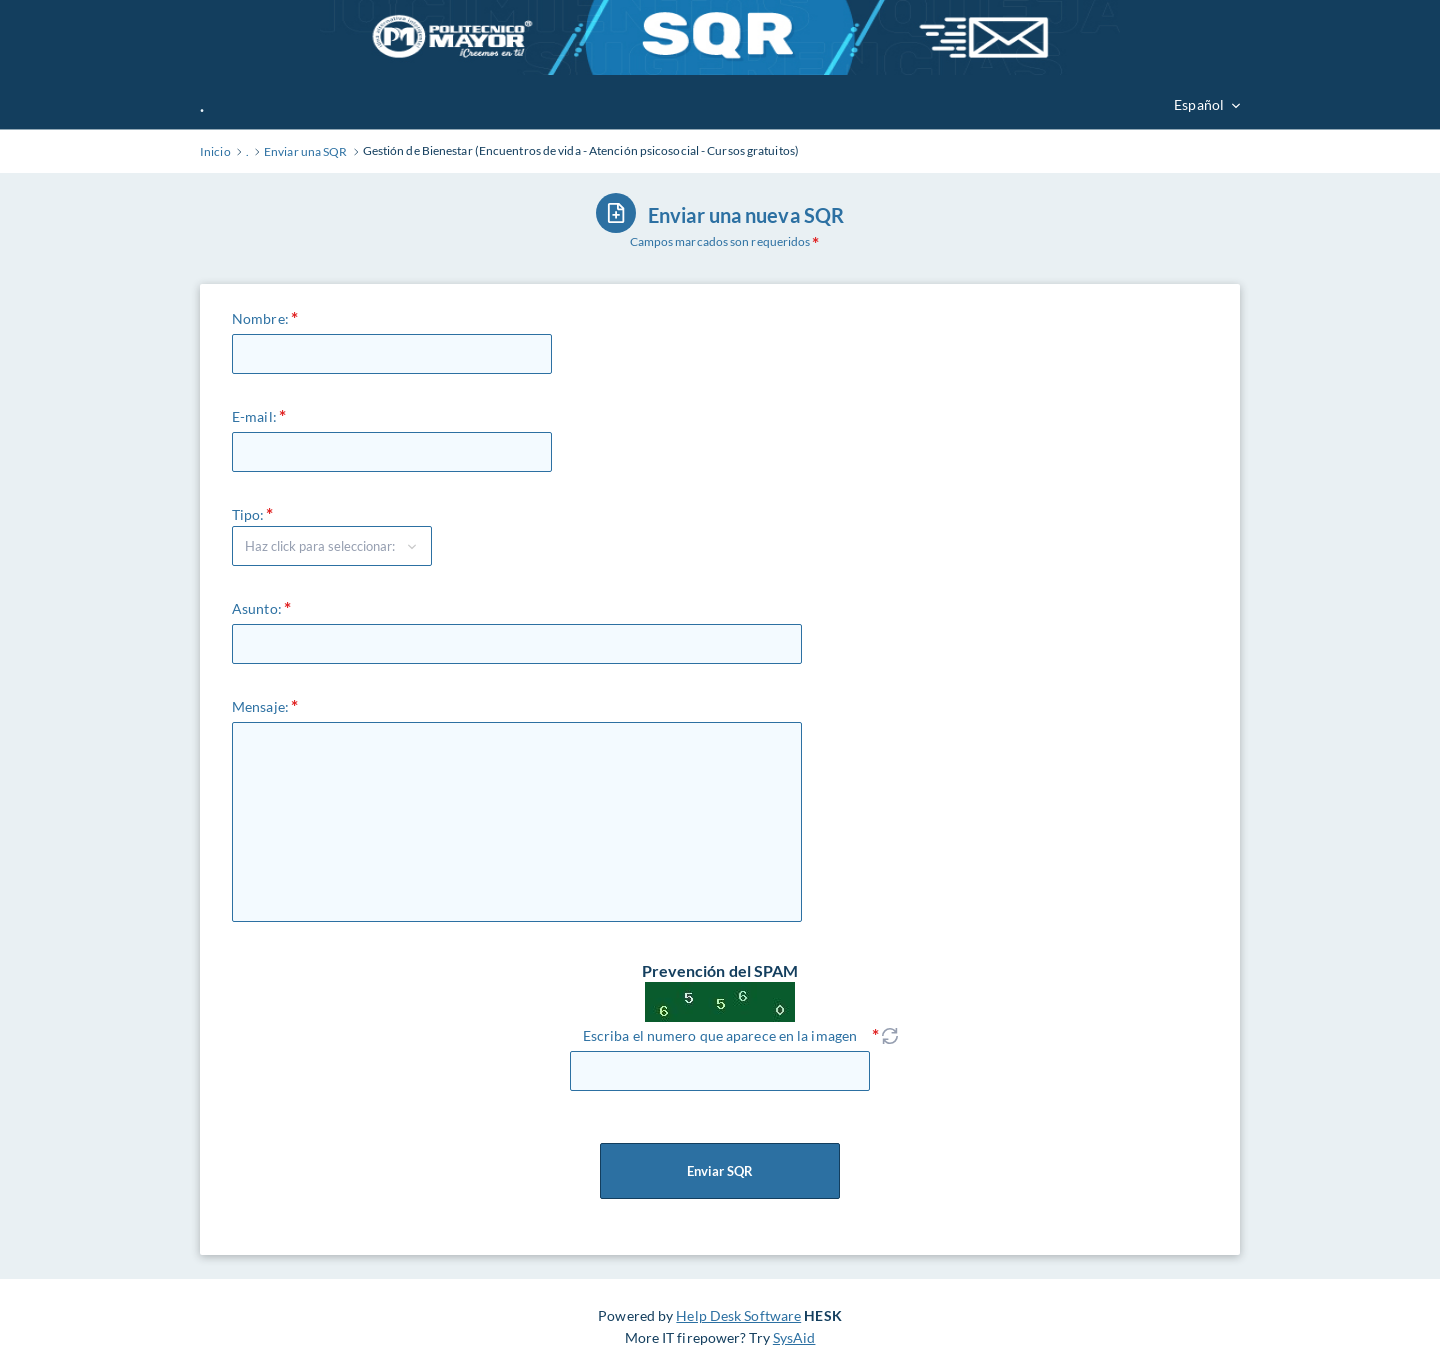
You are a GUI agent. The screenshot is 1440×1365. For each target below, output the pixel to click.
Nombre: (260, 318)
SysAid (794, 1337)
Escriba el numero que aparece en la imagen (720, 1035)
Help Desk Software (738, 1315)
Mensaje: (260, 706)
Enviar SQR (720, 1171)
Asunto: (257, 608)
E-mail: (254, 416)
